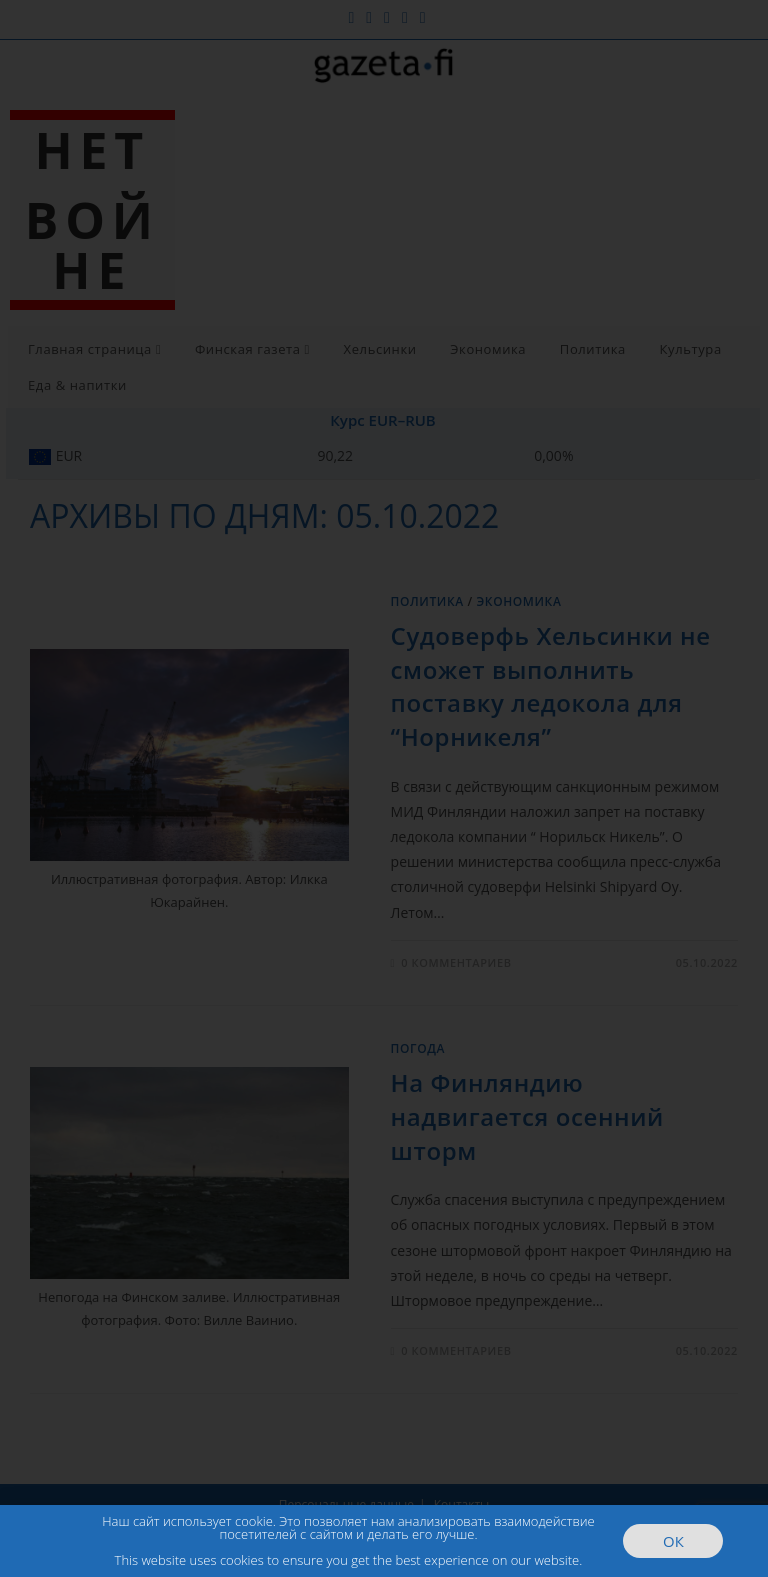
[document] (384, 788)
